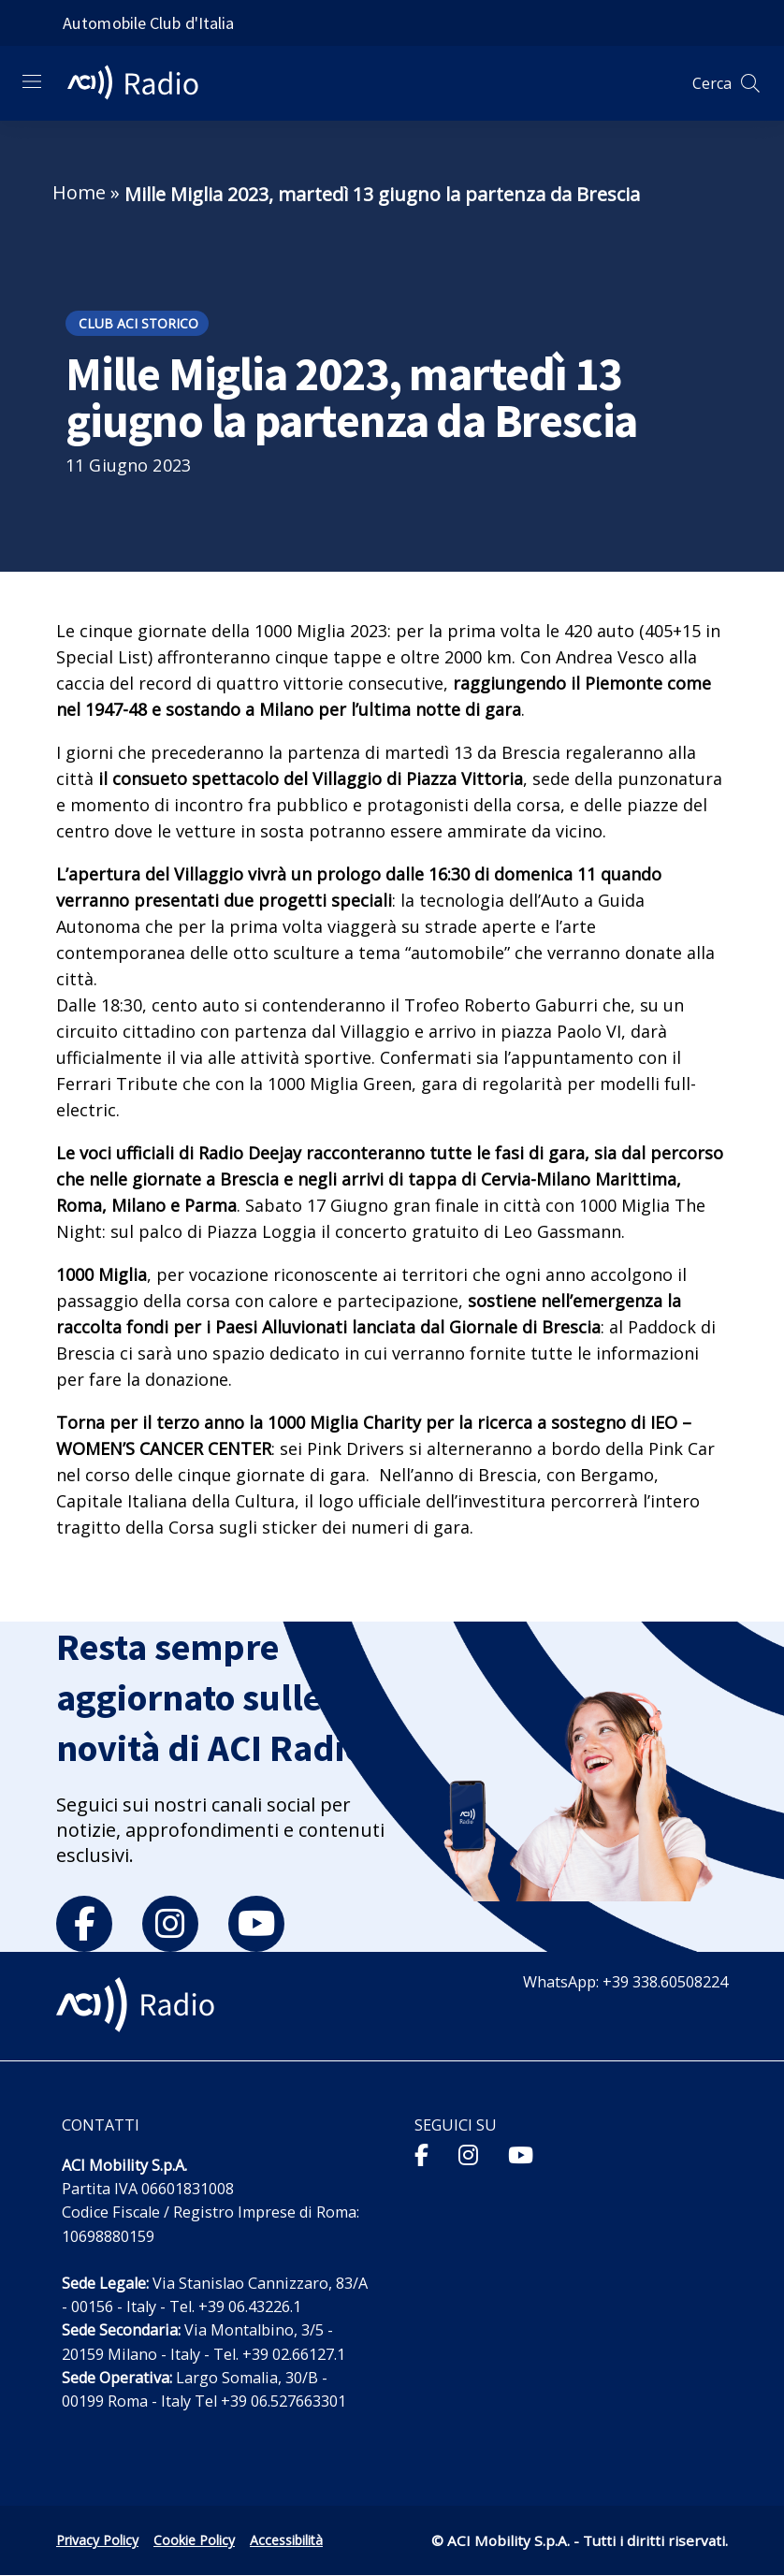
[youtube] (256, 1924)
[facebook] (84, 1924)
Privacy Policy (97, 2540)
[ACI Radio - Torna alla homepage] (140, 83)
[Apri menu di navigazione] (32, 81)
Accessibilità (286, 2540)
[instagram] (170, 1924)
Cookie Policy (194, 2540)
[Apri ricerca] (750, 83)
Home (79, 192)
